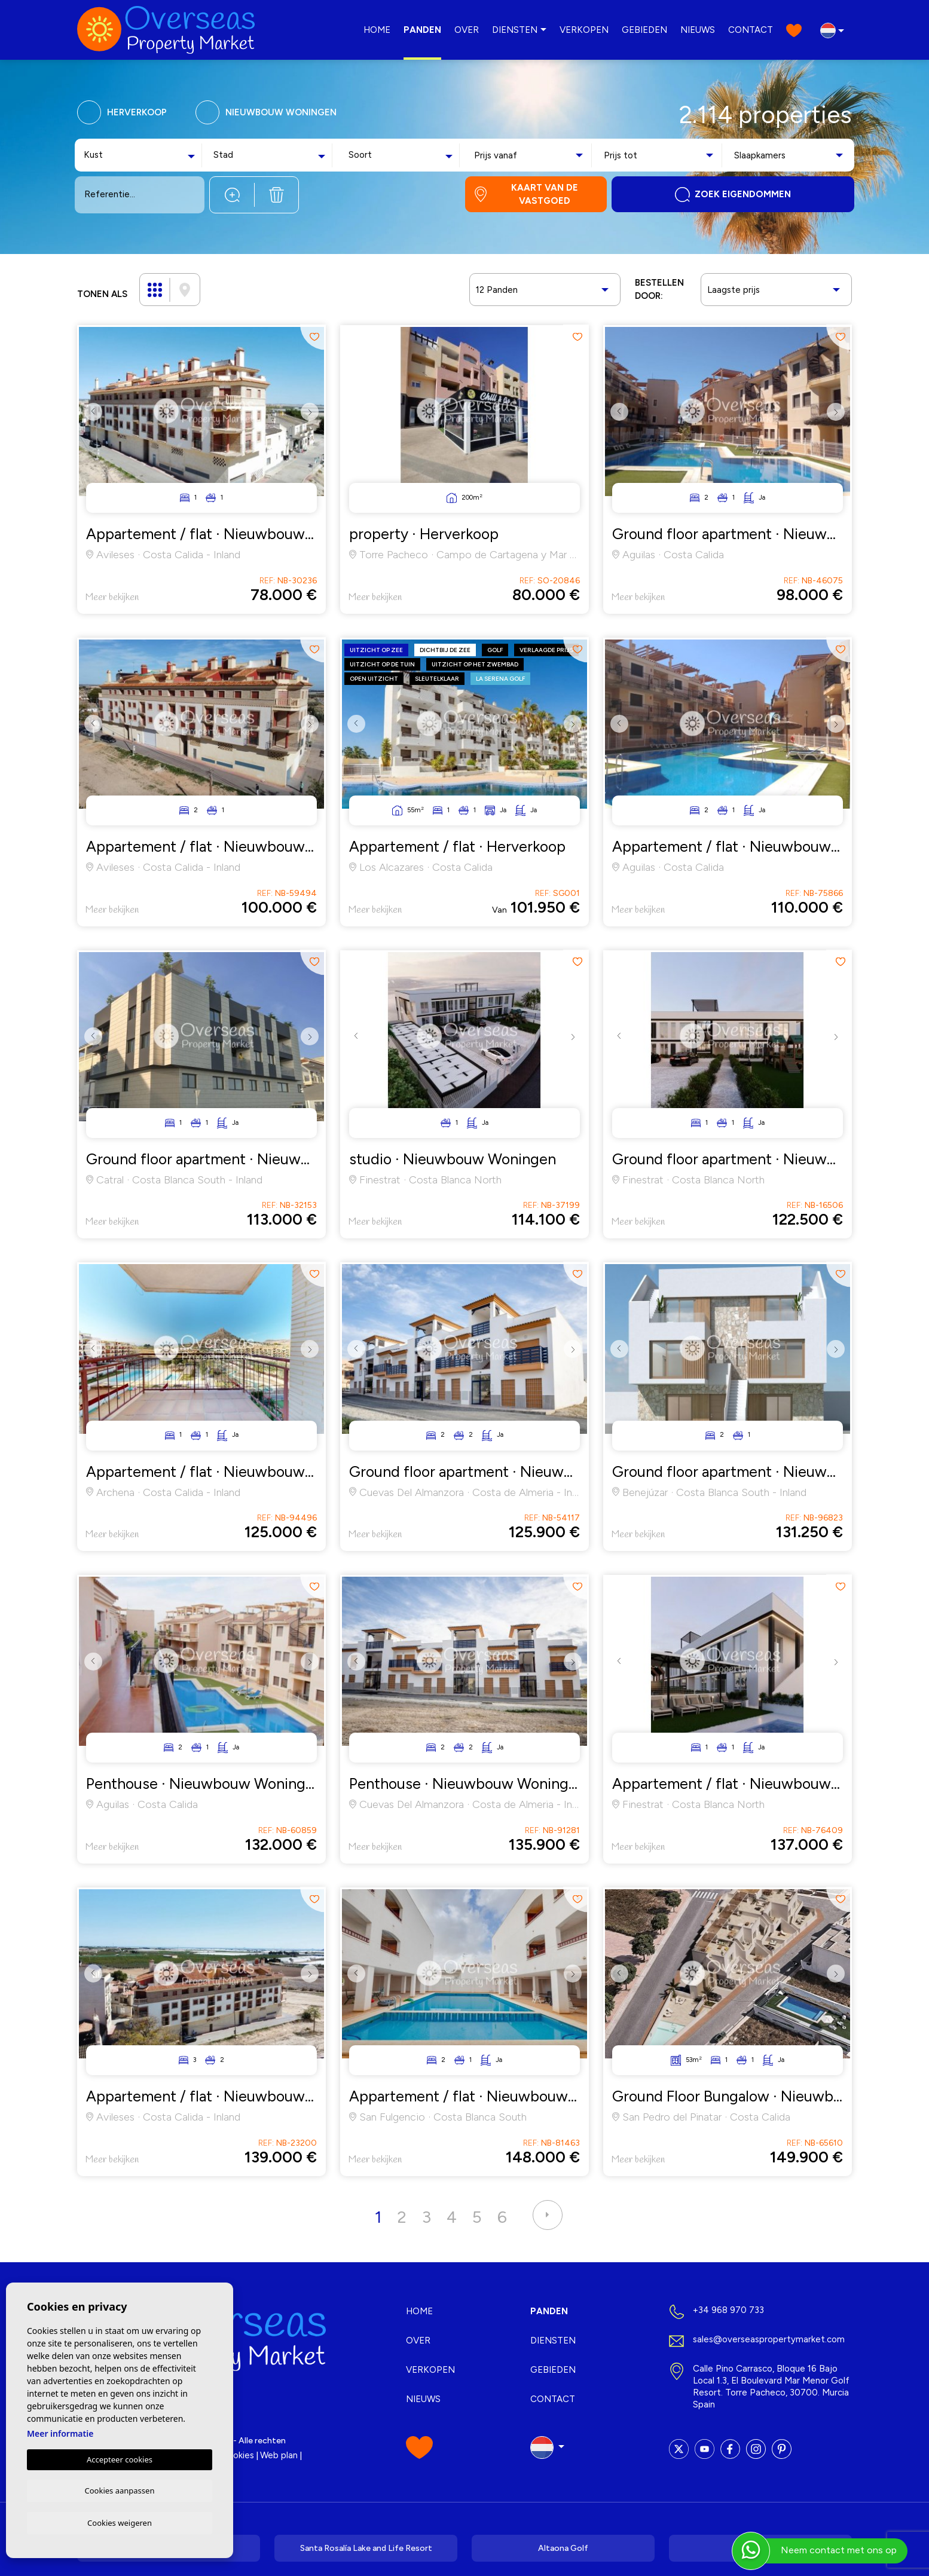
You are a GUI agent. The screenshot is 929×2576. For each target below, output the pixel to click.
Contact (750, 30)
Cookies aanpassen (120, 2489)
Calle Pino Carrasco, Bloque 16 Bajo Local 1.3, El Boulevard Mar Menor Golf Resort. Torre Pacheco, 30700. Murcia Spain (771, 2386)
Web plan (279, 2455)
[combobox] (141, 155)
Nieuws (697, 30)
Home (376, 30)
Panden (422, 30)
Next (312, 420)
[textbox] (111, 155)
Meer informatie (60, 2431)
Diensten (514, 30)
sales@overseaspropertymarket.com (769, 2339)
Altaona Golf (563, 2548)
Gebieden (644, 30)
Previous (91, 420)
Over (466, 30)
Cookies (237, 2455)
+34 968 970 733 (728, 2310)
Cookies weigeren (119, 2522)
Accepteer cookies (119, 2457)
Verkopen (584, 30)
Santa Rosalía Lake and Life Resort (366, 2548)
